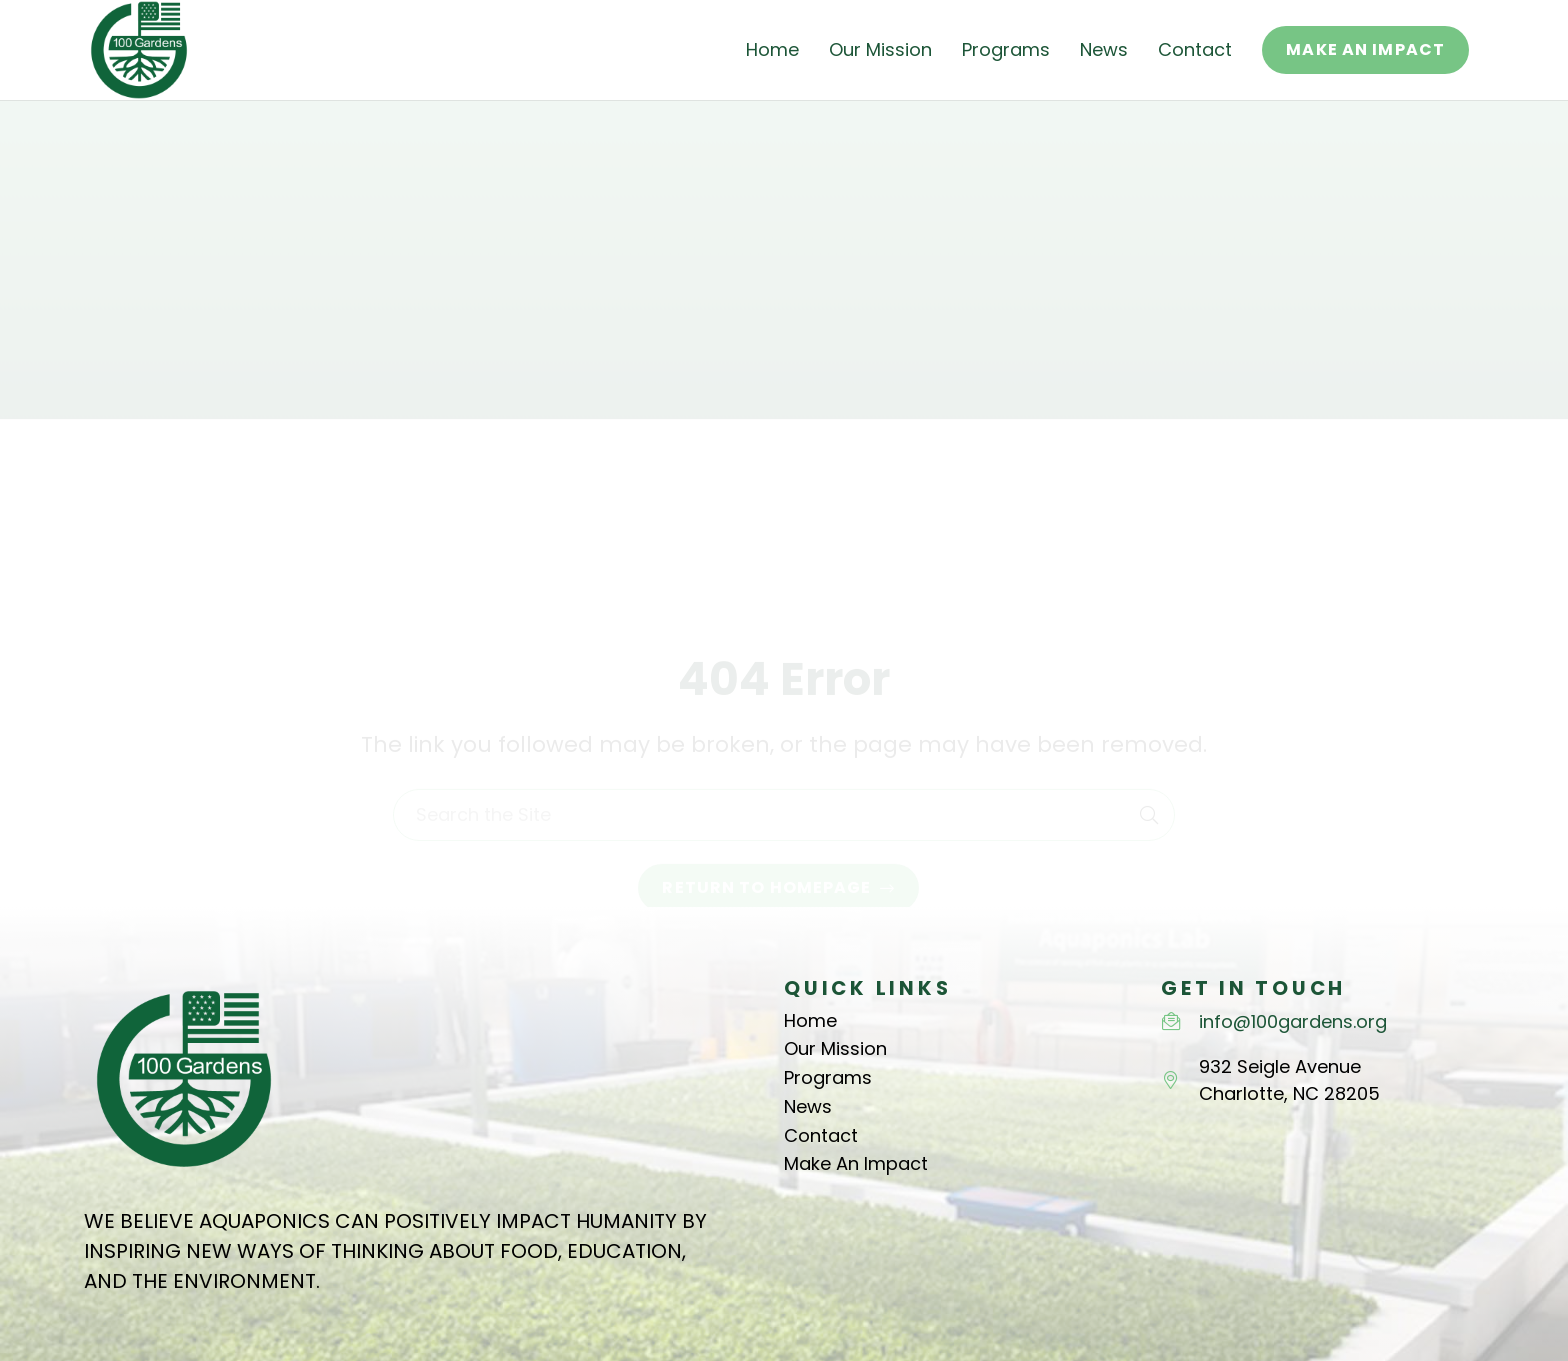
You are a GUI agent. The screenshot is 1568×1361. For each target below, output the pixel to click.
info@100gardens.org (1293, 1021)
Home (810, 1020)
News (808, 1106)
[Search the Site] (784, 732)
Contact (821, 1135)
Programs (828, 1077)
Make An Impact (856, 1163)
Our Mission (835, 1048)
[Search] (1149, 732)
